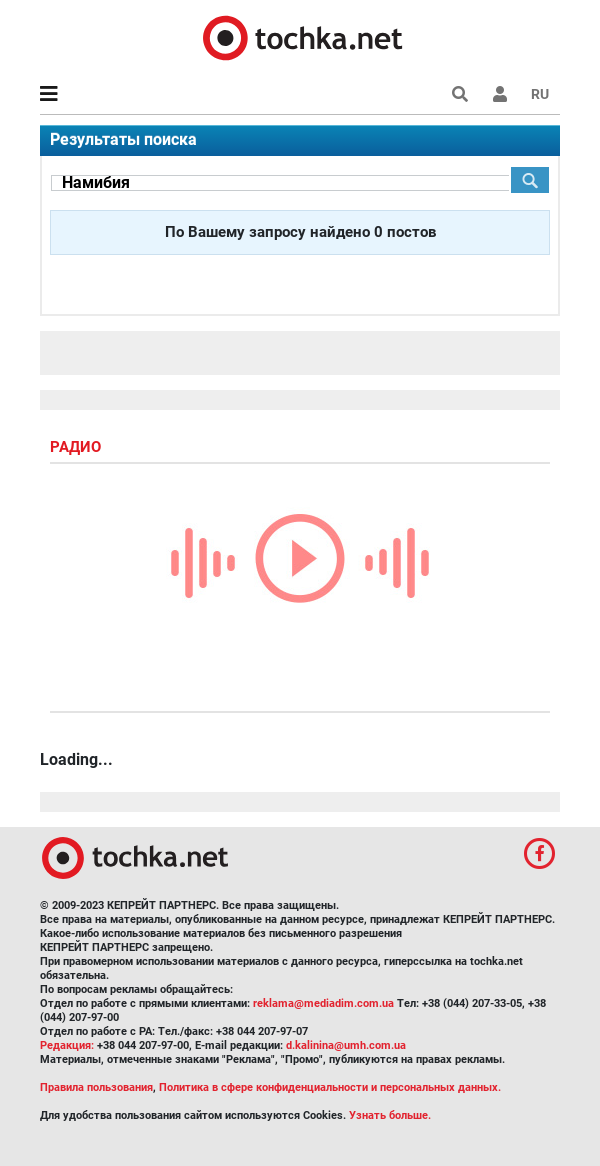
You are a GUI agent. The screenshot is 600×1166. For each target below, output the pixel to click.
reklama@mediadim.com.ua (323, 1003)
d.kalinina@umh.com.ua (346, 1045)
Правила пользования (96, 1087)
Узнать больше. (390, 1115)
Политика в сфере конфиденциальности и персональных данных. (330, 1087)
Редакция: (67, 1045)
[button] (500, 94)
